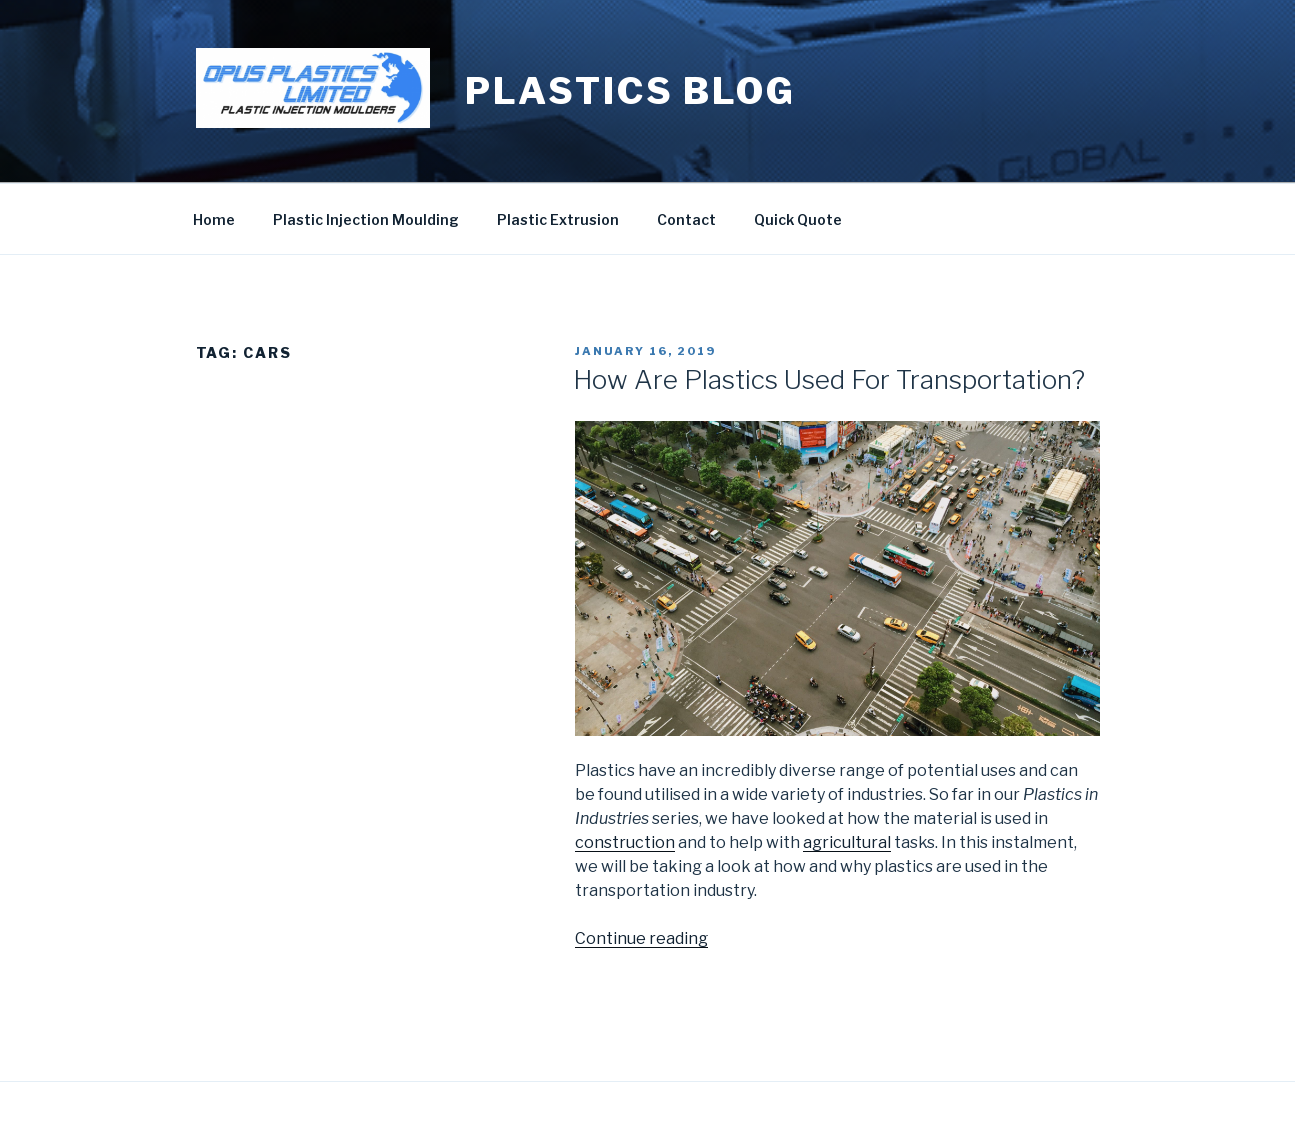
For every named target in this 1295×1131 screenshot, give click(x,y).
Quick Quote (798, 219)
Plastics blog (630, 91)
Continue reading (641, 938)
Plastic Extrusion (558, 219)
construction (625, 842)
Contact (686, 219)
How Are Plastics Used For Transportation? (829, 379)
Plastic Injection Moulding (366, 219)
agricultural (847, 842)
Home (214, 219)
